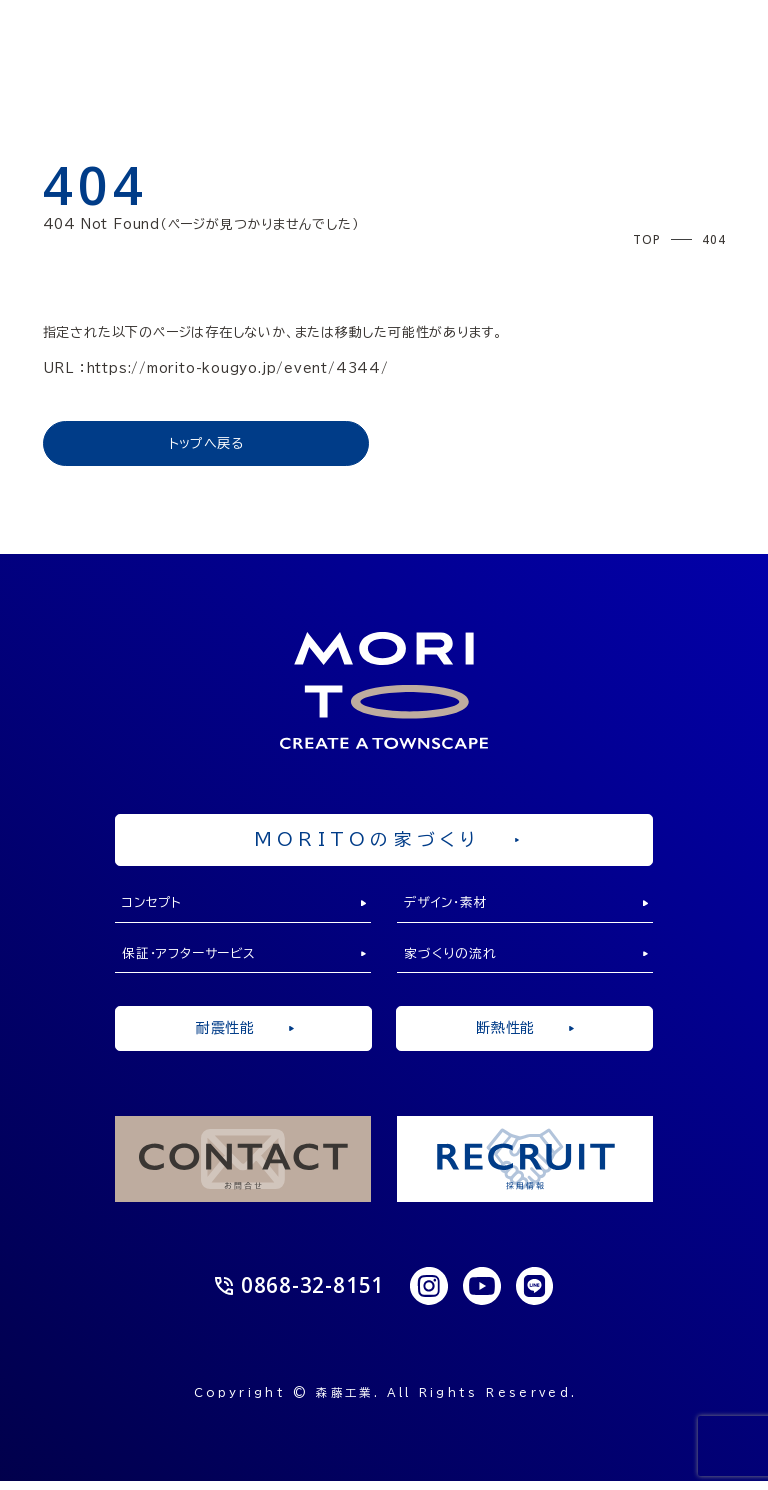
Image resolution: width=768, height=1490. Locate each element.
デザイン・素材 (448, 907)
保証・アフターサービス (192, 959)
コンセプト (154, 907)
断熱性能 (525, 1036)
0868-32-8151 (299, 1295)
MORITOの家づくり (387, 840)
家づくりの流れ (451, 959)
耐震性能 (243, 1036)
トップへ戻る (206, 443)
